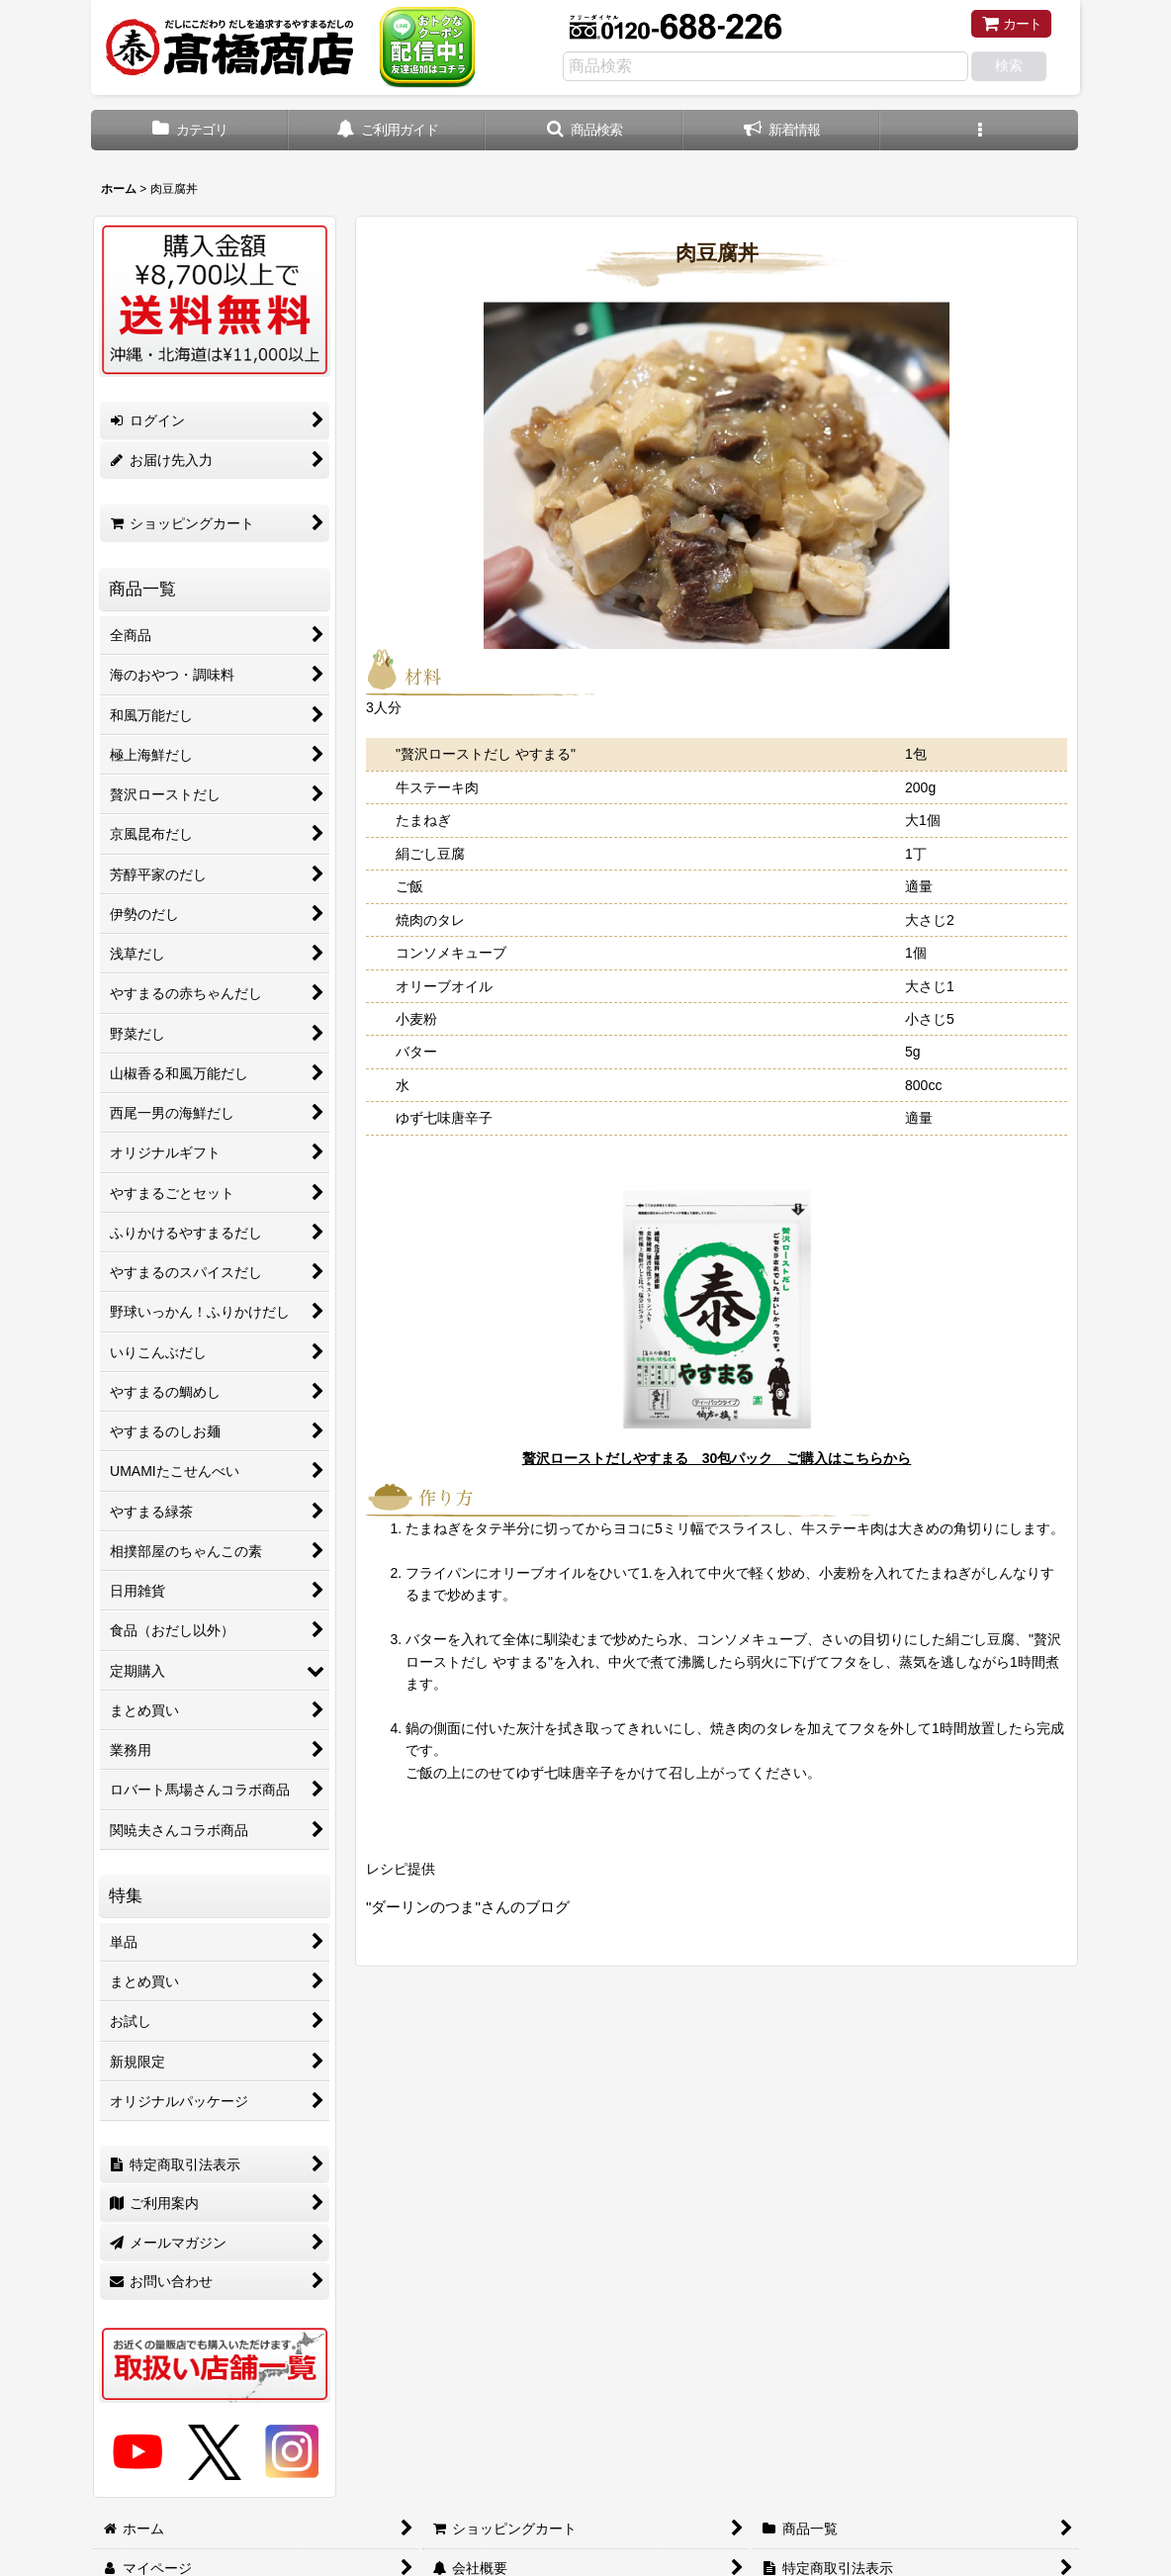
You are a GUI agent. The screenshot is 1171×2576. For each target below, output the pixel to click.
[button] (584, 130)
